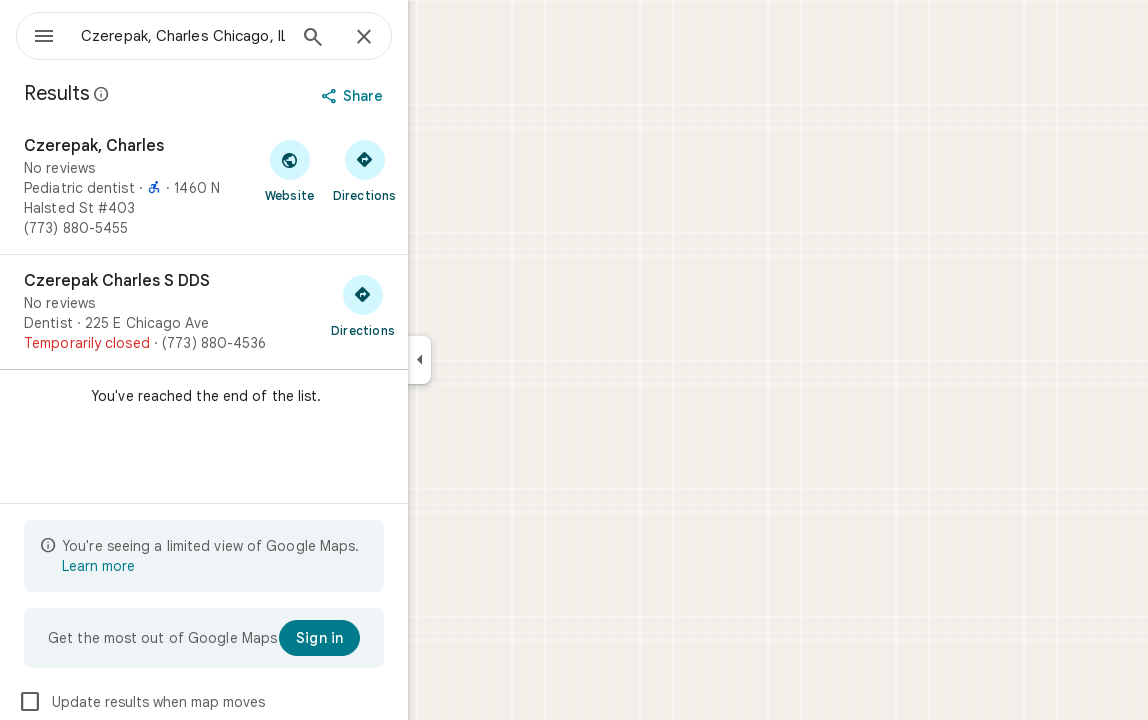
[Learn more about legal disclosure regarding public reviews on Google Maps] (174, 94)
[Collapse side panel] (491, 360)
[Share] (426, 96)
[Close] (436, 38)
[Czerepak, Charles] (276, 187)
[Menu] (36, 34)
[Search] (385, 39)
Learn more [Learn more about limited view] (170, 566)
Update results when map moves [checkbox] (213, 702)
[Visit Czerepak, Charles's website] (361, 170)
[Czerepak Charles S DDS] (276, 312)
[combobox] (235, 36)
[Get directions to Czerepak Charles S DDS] (435, 305)
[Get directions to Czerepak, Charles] (436, 170)
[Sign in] (391, 638)
